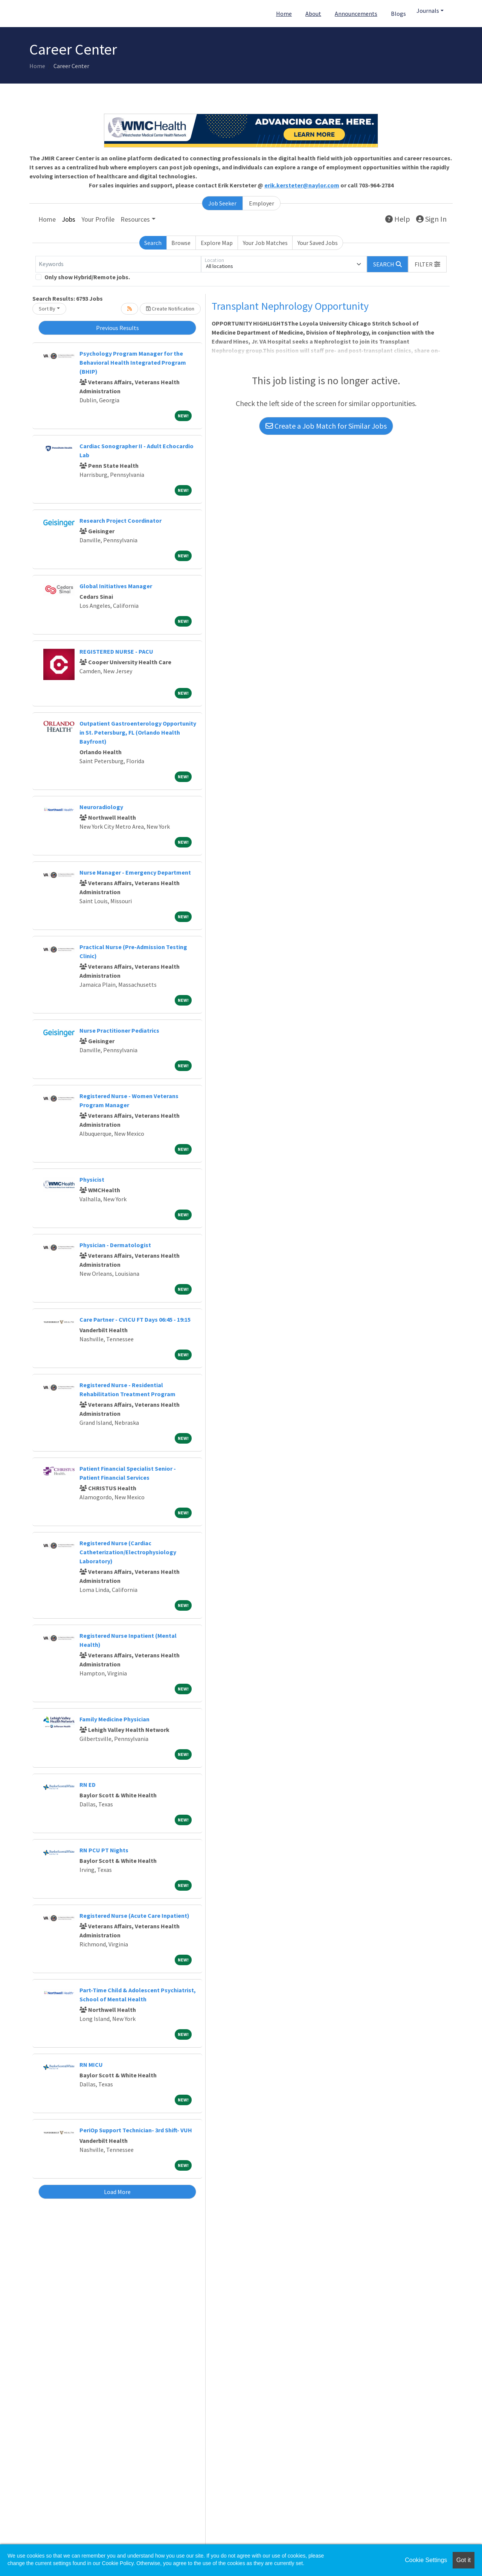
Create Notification (170, 308)
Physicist (91, 1179)
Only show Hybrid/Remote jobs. (87, 277)
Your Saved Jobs (317, 242)
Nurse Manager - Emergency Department (135, 872)
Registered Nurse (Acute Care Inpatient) (134, 1915)
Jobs (68, 219)
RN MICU (91, 2064)
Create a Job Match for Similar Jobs (326, 426)
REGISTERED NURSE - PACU (116, 651)
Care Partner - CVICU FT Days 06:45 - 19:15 (135, 1319)
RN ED (87, 1784)
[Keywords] (118, 264)
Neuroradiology (101, 807)
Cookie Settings (426, 2560)
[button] (427, 264)
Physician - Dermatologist (115, 1245)
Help (397, 219)
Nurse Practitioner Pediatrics (119, 1030)
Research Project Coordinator (120, 520)
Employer (261, 203)
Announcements (356, 13)
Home (284, 13)
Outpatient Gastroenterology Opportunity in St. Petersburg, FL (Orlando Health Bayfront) (137, 732)
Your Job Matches (265, 242)
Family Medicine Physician (114, 1719)
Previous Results (117, 328)
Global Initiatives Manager (115, 586)
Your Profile (97, 219)
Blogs (398, 13)
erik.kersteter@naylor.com (301, 185)
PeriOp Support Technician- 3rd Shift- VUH (135, 2130)
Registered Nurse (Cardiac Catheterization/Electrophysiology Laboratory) (127, 1552)
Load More (117, 2192)
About (313, 13)
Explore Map (217, 242)
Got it (463, 2560)
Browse (181, 242)
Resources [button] (135, 219)
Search (153, 242)
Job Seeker (222, 203)
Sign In (431, 219)
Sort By (47, 308)
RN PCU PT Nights (103, 1850)
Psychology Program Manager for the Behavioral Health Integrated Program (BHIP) (132, 362)
